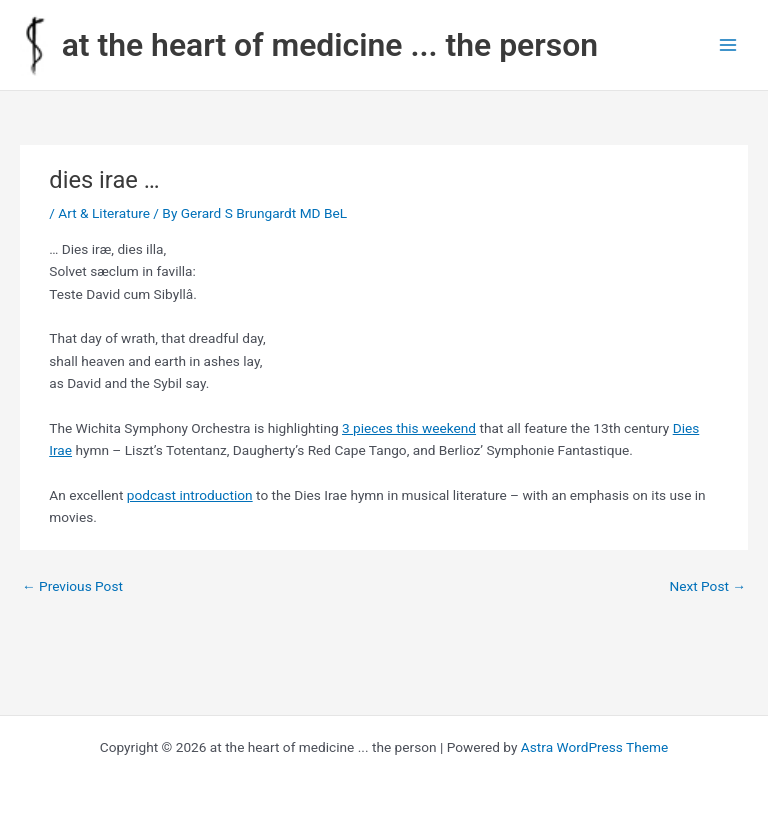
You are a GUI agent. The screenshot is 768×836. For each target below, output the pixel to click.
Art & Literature (104, 213)
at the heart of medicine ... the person (330, 45)
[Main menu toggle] (728, 45)
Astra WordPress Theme (594, 747)
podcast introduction (190, 495)
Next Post (707, 586)
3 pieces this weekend (409, 428)
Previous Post (72, 586)
